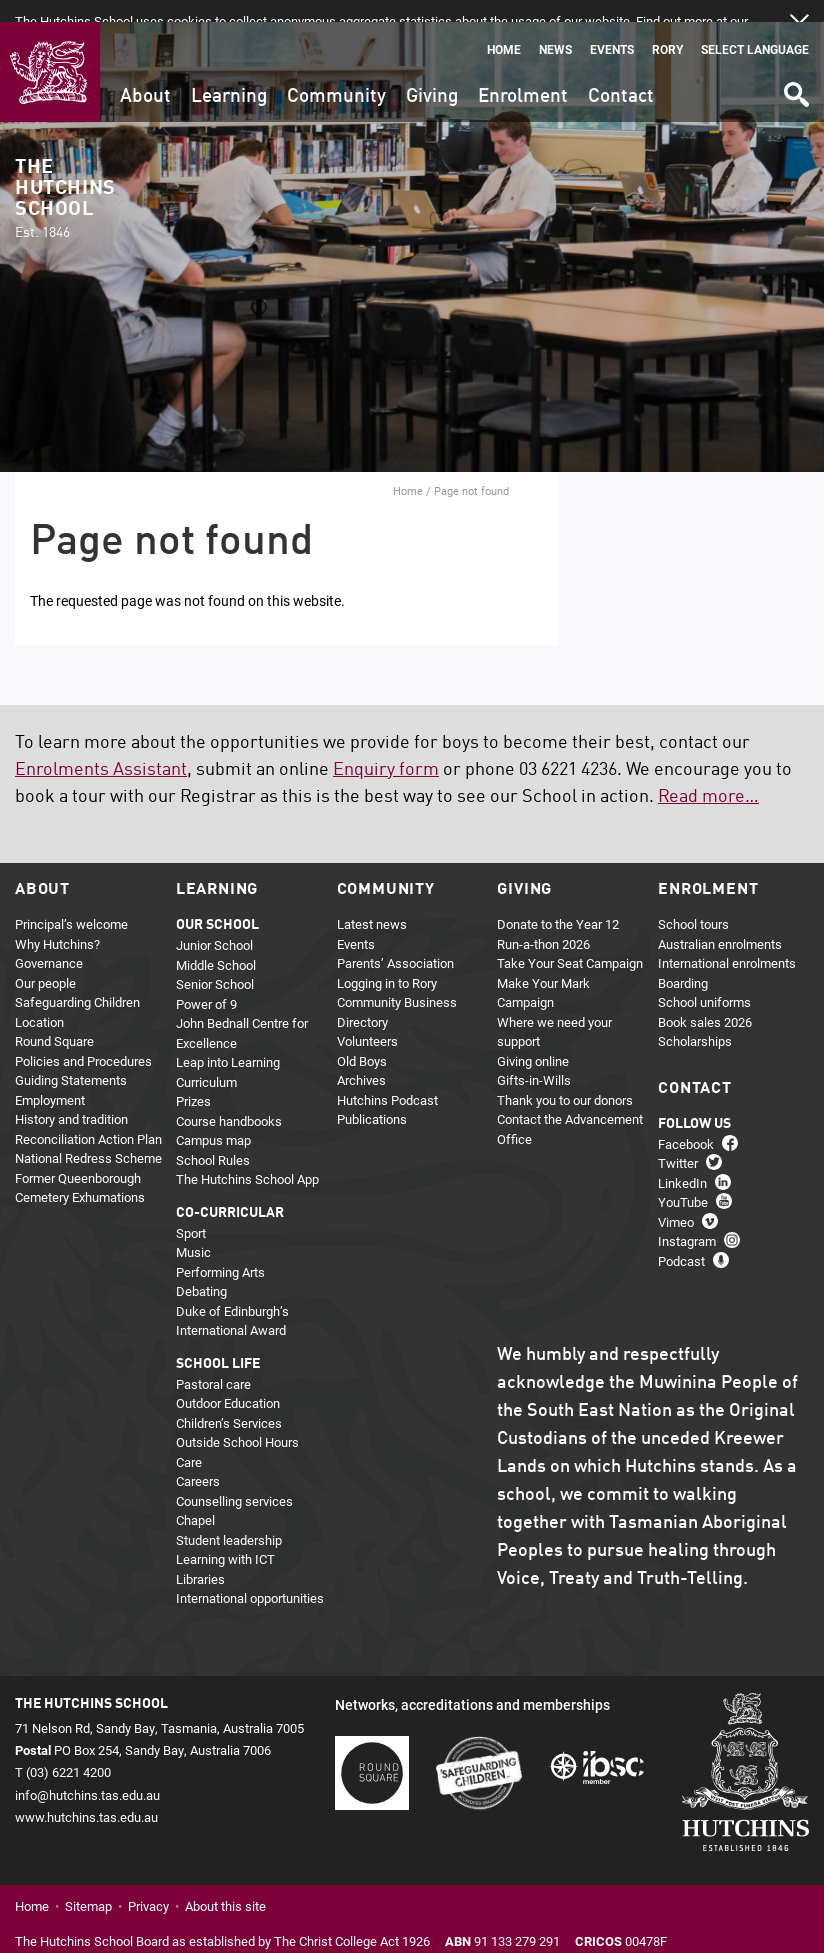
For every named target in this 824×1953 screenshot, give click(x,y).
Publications (372, 1097)
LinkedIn (682, 1161)
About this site (225, 1884)
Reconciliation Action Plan (88, 1117)
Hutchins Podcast (387, 1078)
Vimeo (676, 1200)
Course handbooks (229, 1099)
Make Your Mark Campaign (543, 971)
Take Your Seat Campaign (570, 941)
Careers (198, 1459)
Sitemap (88, 1884)
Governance (49, 941)
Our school (217, 903)
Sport (191, 1211)
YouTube (683, 1180)
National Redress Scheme (88, 1136)
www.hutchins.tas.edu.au (86, 1795)
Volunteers (367, 1019)
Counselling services (234, 1479)
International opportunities (250, 1576)
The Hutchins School (65, 177)
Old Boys (362, 1039)
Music (193, 1230)
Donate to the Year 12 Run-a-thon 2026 (558, 912)
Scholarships (695, 1019)
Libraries (200, 1557)
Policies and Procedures (83, 1039)
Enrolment (523, 74)
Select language (755, 27)
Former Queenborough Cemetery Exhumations (80, 1166)
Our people (45, 961)
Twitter (678, 1141)
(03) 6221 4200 (68, 1750)
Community (336, 74)
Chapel (195, 1498)
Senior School (215, 962)
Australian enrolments (720, 922)
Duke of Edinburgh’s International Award (232, 1299)
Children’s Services (229, 1401)
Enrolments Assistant (101, 748)
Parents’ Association (395, 941)
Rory (667, 27)
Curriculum (206, 1060)
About (145, 74)
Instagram (687, 1219)
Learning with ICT (225, 1537)
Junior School (214, 923)
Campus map (213, 1118)
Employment (50, 1078)
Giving (432, 74)
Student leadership (229, 1518)
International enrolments (727, 941)
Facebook (686, 1122)
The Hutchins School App (247, 1157)
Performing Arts (220, 1250)
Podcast (681, 1239)
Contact (621, 74)
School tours (693, 902)
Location (39, 1000)
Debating (201, 1269)
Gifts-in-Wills (534, 1058)
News (555, 27)
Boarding (683, 961)
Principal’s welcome (71, 902)
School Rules (213, 1138)
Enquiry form (386, 748)
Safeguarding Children (77, 980)
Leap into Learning (228, 1040)
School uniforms (704, 980)
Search (795, 65)
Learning (229, 74)
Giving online (533, 1039)
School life (218, 1342)
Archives (361, 1058)
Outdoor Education (228, 1381)
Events (612, 27)
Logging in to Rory (387, 961)
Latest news (372, 902)
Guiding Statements (71, 1058)
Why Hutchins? (57, 922)
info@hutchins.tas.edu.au (87, 1772)
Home (504, 27)
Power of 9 (206, 982)
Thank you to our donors (565, 1078)
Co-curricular (230, 1191)
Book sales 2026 (705, 1000)
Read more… (708, 775)
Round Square (54, 1019)
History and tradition (71, 1097)
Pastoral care (213, 1362)
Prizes (193, 1079)
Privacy (148, 1884)
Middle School (216, 943)
